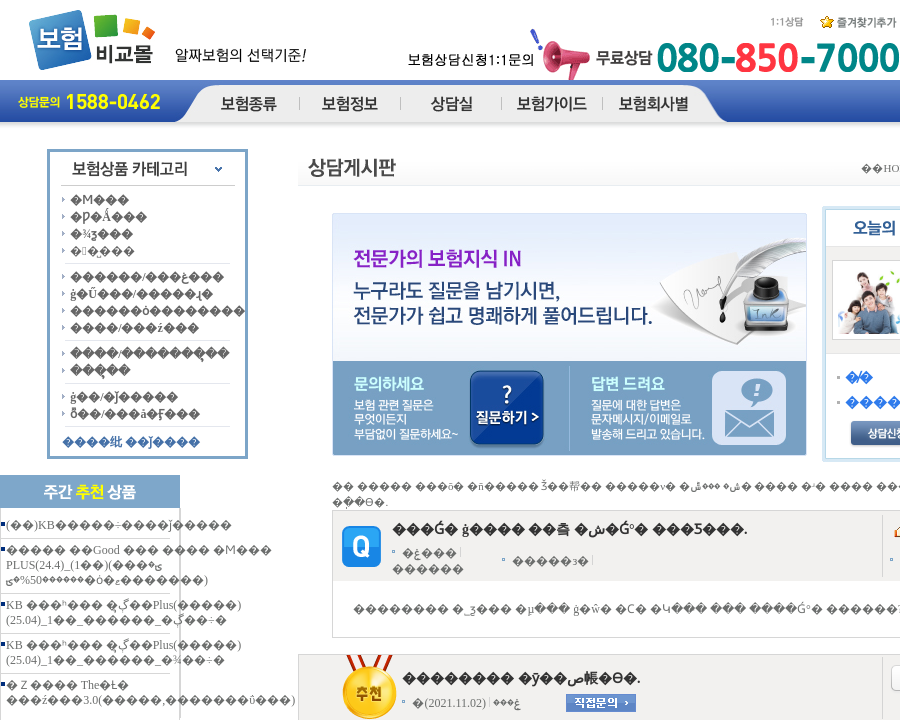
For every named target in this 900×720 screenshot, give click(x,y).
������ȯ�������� (157, 311)
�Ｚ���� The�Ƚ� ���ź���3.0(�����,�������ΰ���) (150, 692)
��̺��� (102, 251)
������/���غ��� (147, 277)
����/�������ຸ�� (149, 354)
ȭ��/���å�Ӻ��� (135, 414)
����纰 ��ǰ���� (131, 442)
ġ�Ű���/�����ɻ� (141, 294)
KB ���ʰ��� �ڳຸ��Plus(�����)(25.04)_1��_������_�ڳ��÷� (123, 612)
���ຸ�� (100, 371)
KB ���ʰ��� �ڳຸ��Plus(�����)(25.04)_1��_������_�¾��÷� (123, 652)
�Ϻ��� (99, 200)
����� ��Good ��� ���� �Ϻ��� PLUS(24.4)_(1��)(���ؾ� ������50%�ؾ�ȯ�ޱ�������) (139, 565)
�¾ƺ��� (101, 234)
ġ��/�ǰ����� (124, 397)
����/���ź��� (134, 328)
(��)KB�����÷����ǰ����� (119, 525)
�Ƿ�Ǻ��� (108, 217)
